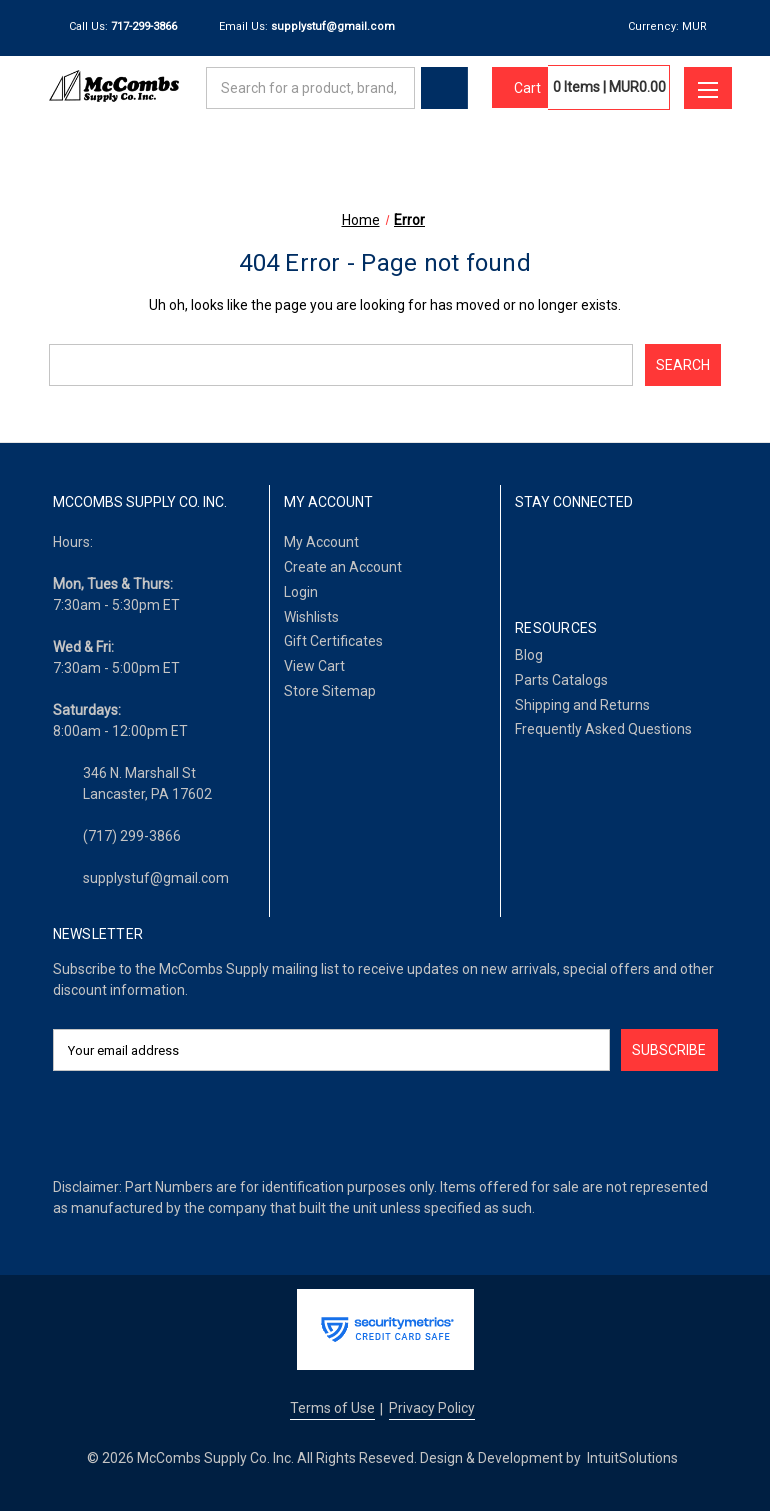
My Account (321, 542)
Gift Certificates (333, 641)
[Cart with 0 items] (520, 88)
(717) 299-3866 (132, 836)
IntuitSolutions (632, 1458)
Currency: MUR (674, 26)
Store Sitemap (330, 691)
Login (301, 592)
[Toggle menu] (708, 88)
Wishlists (311, 617)
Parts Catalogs (561, 680)
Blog (529, 655)
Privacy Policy (432, 1408)
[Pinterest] (678, 554)
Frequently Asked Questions (603, 729)
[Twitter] (627, 554)
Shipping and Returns (582, 705)
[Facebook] (526, 554)
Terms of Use (332, 1408)
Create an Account (343, 567)
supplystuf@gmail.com (156, 878)
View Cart (314, 666)
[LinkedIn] (576, 554)
